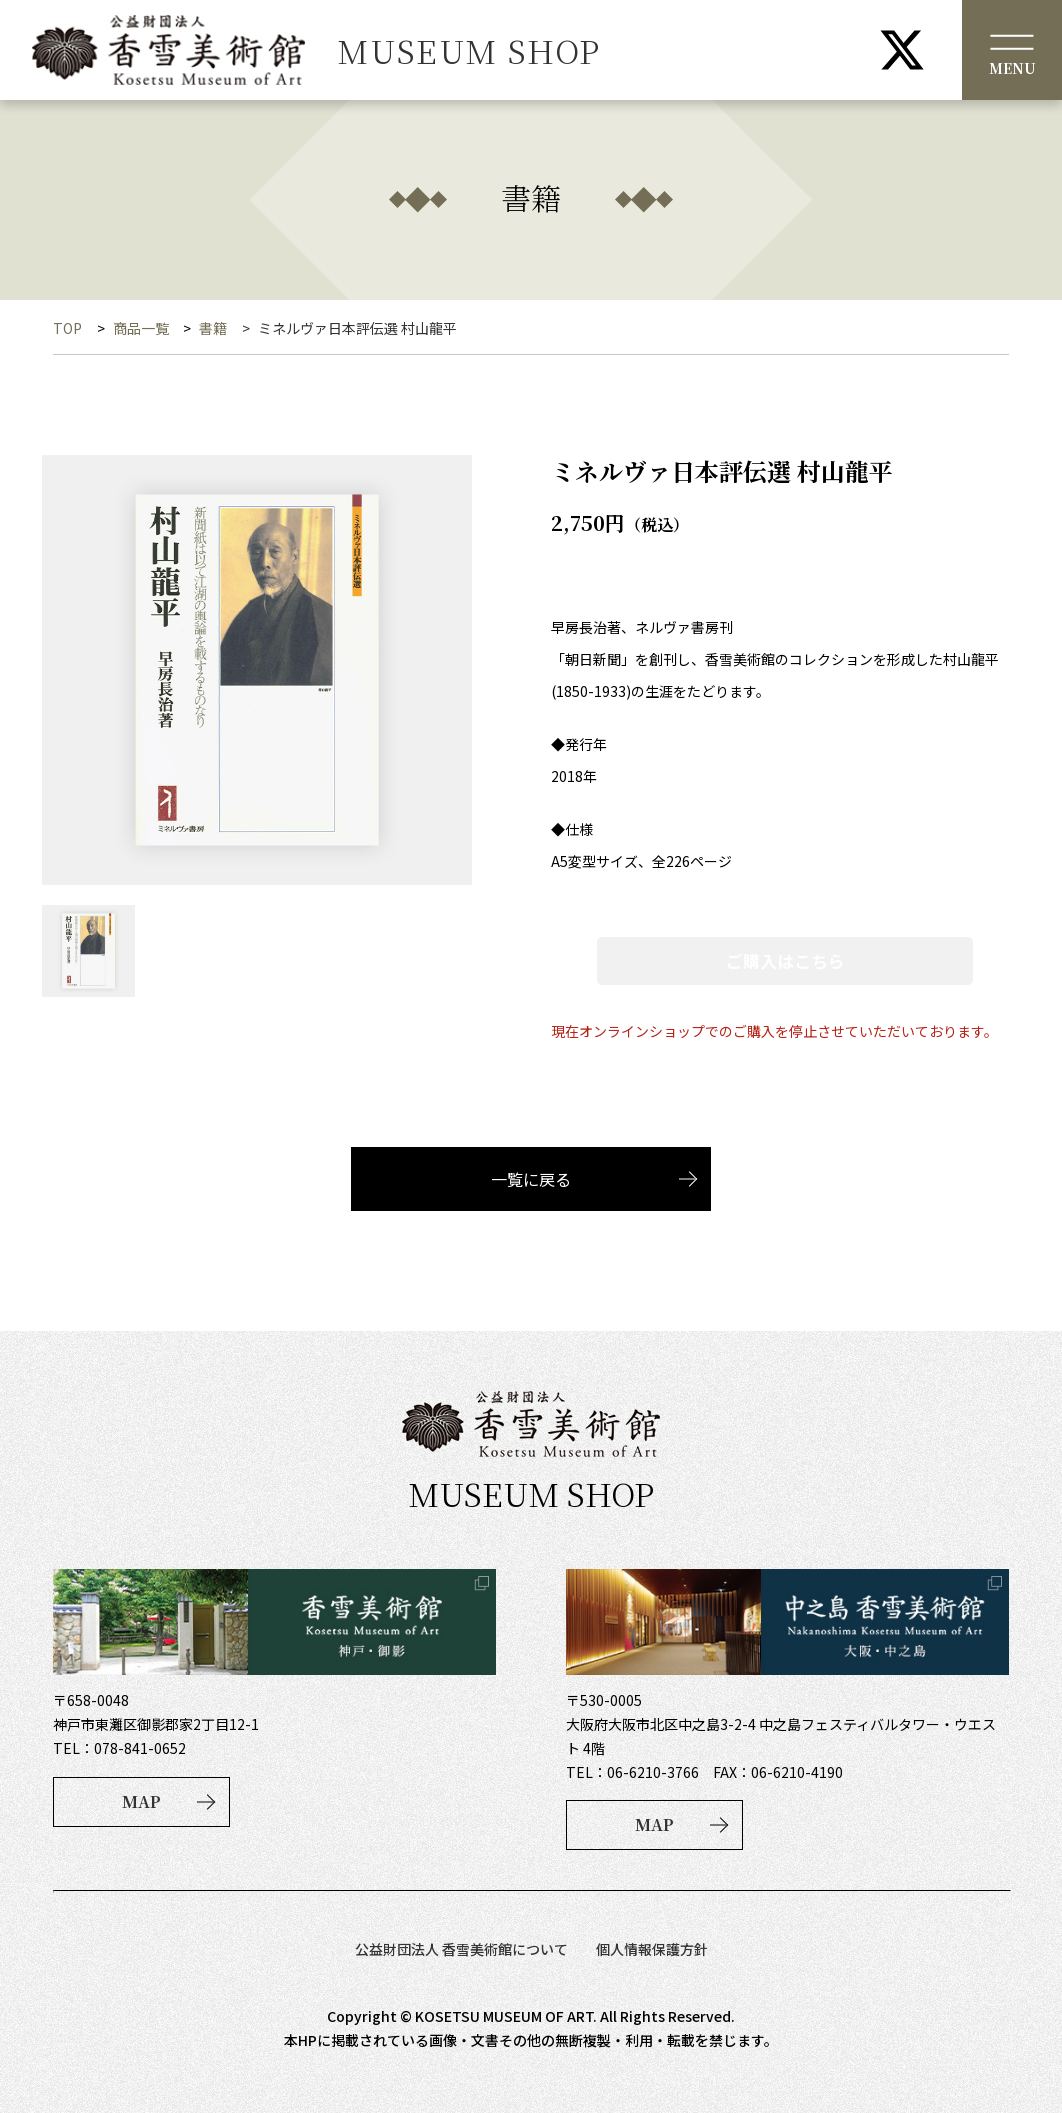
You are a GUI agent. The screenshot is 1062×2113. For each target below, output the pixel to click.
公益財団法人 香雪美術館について (461, 1949)
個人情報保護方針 (652, 1949)
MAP (141, 1801)
